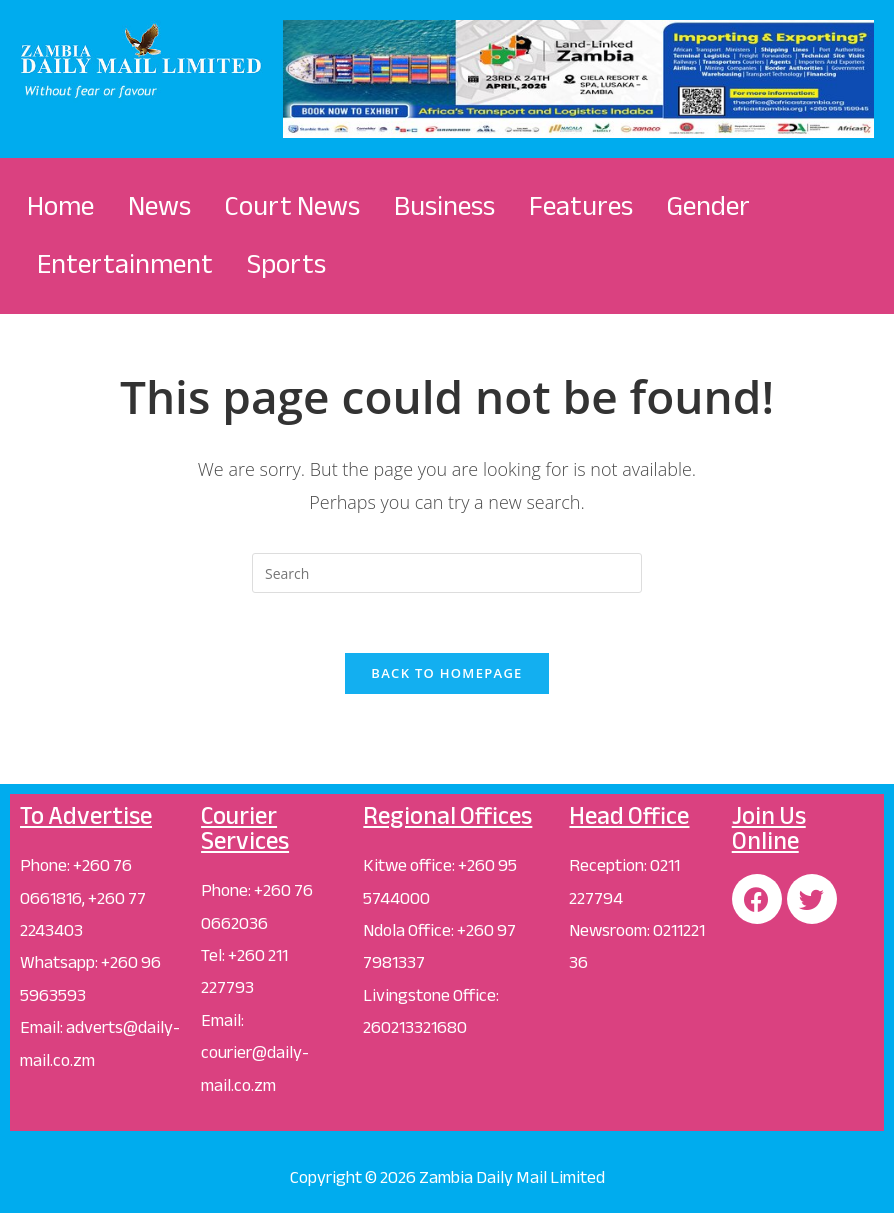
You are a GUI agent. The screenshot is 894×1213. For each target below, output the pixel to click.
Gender (708, 206)
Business (444, 206)
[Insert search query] (447, 573)
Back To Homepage (446, 673)
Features (581, 206)
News (159, 206)
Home (60, 206)
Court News (292, 206)
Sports (286, 264)
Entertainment (125, 264)
